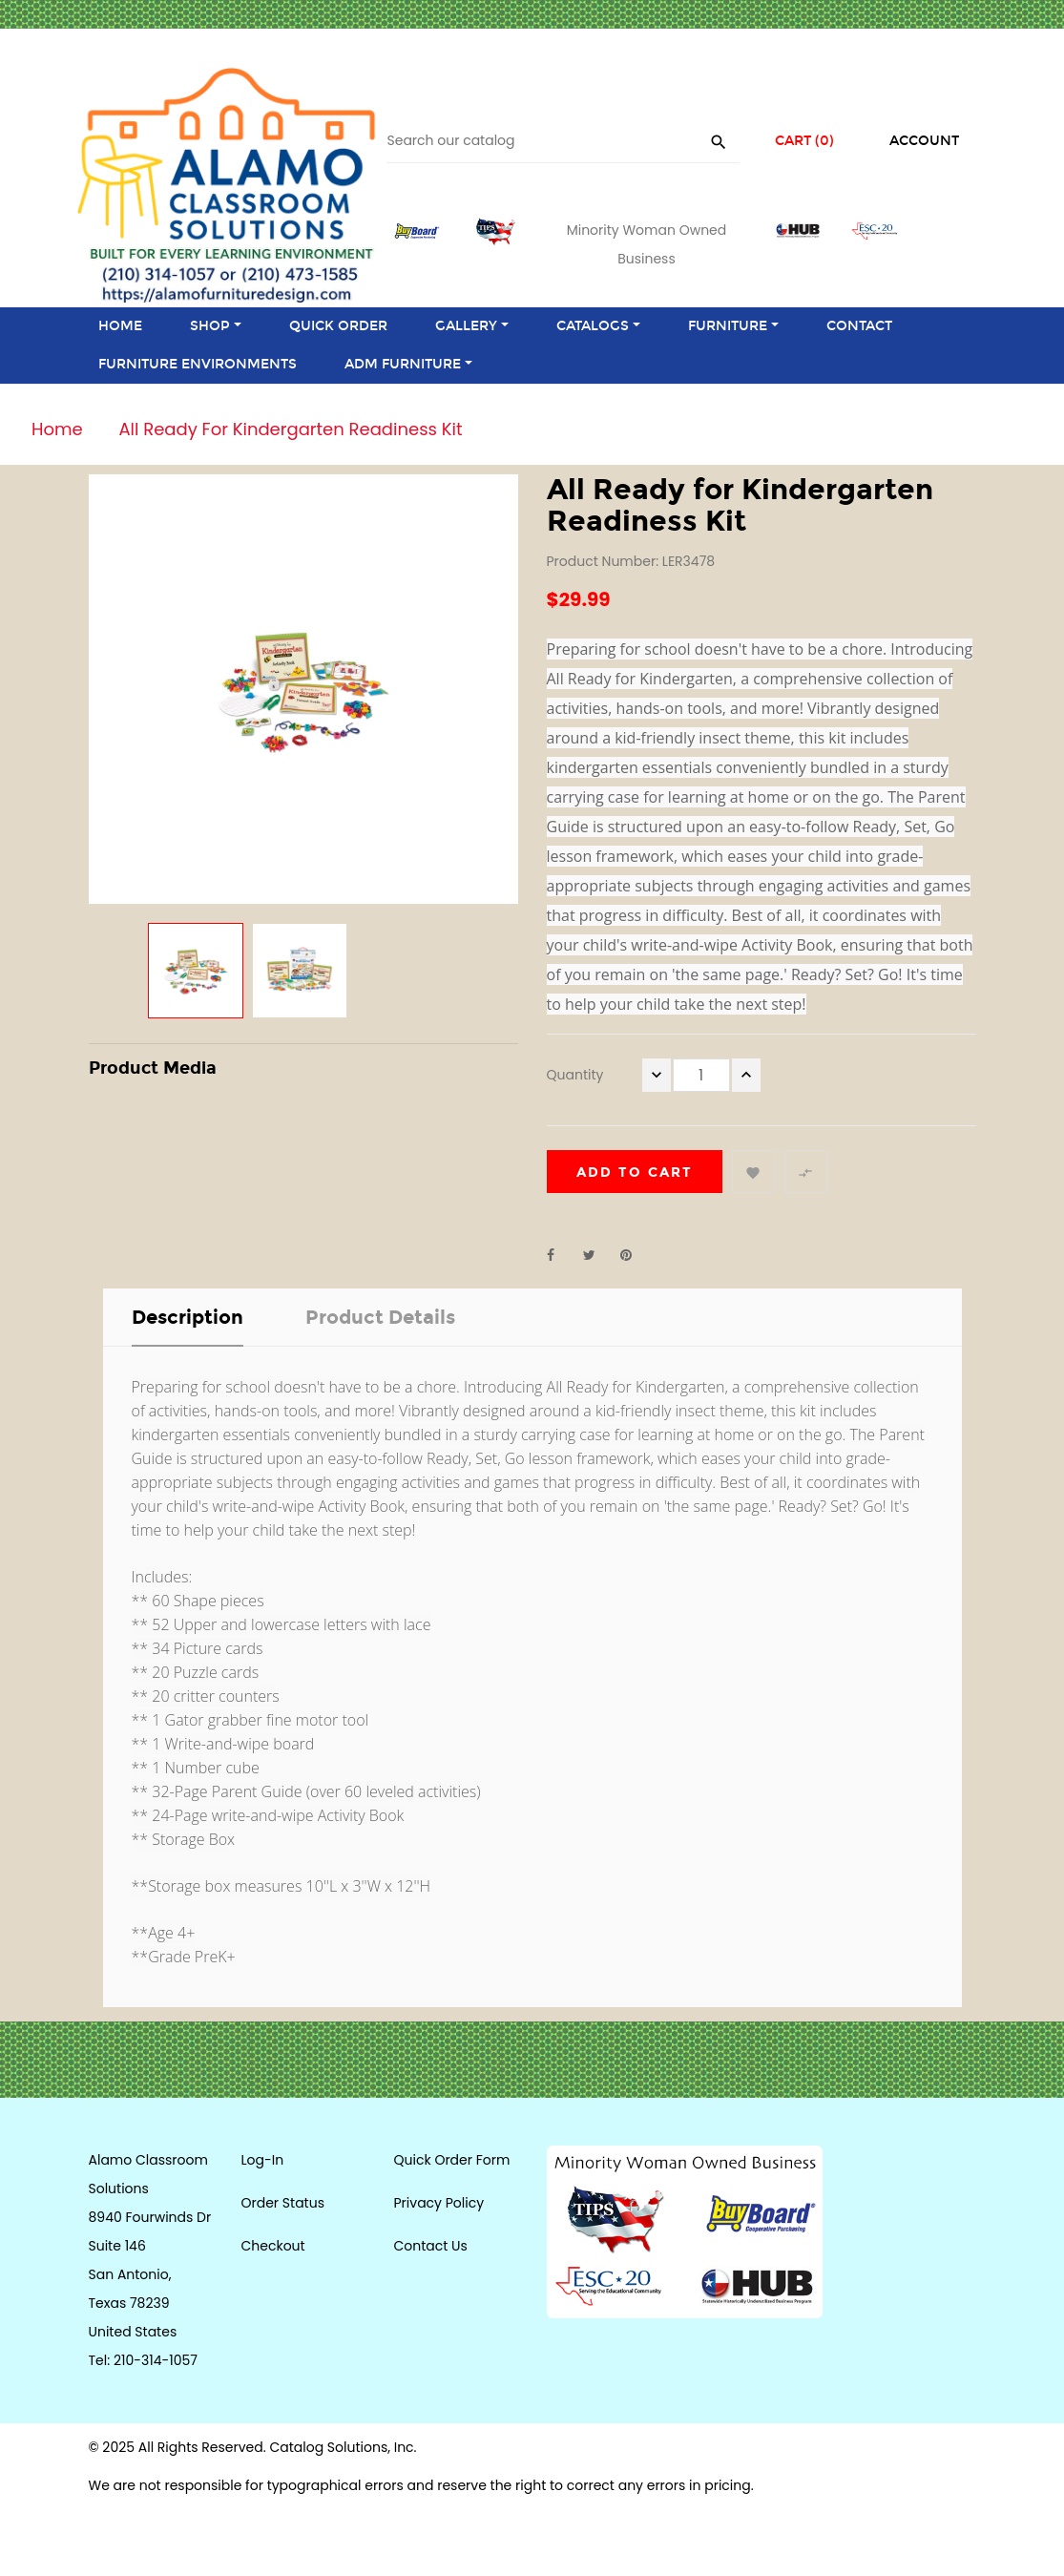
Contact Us (431, 2245)
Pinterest (634, 1255)
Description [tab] (187, 1317)
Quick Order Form (452, 2159)
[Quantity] (701, 1075)
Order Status (282, 2202)
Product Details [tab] (380, 1317)
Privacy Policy (439, 2202)
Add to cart (634, 1172)
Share (561, 1255)
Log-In (262, 2159)
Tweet (597, 1255)
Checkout (273, 2245)
